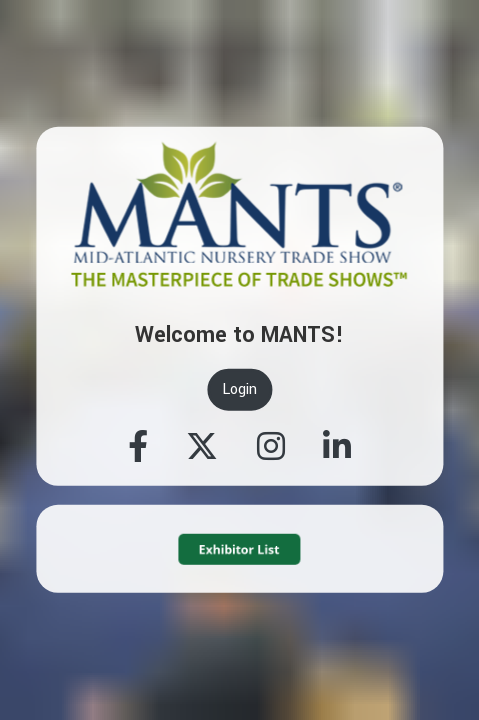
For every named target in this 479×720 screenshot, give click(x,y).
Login (239, 389)
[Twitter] (202, 448)
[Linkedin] (337, 448)
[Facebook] (138, 448)
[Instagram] (271, 448)
